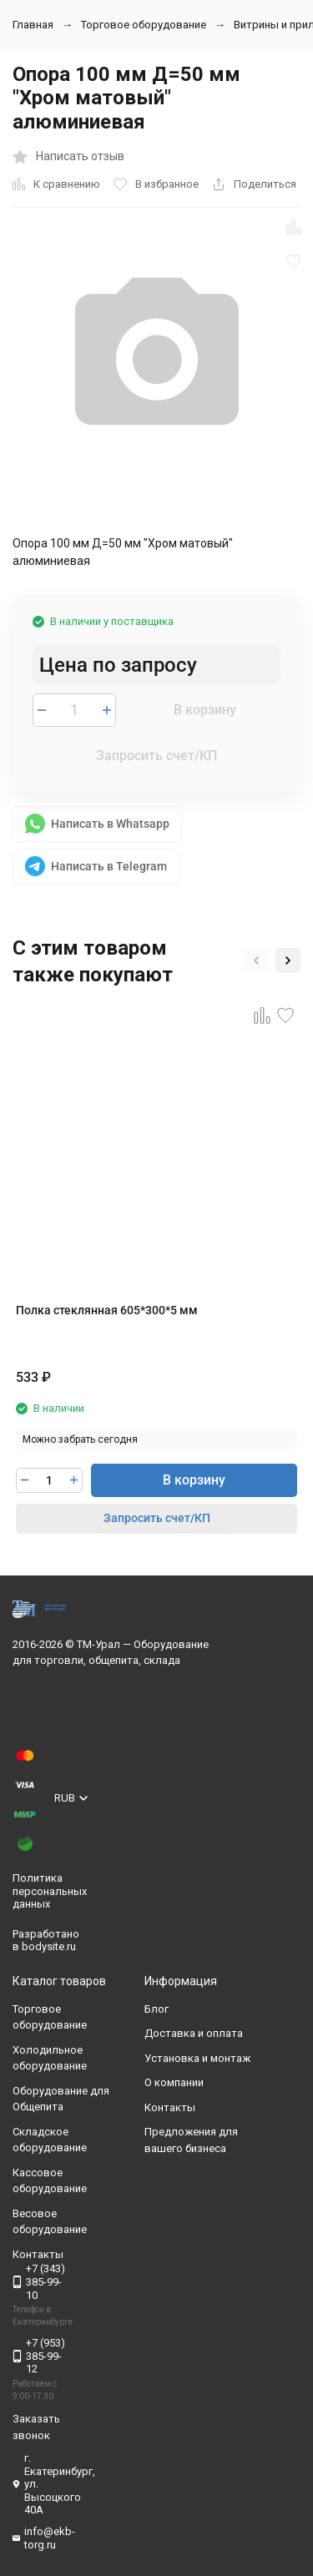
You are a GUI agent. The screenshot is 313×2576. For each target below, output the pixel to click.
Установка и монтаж (197, 2058)
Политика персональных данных (50, 1891)
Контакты (169, 2107)
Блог (156, 2009)
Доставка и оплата (193, 2033)
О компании (174, 2082)
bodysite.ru (49, 1946)
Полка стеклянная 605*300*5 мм (107, 1310)
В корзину (205, 710)
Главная (33, 24)
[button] (256, 960)
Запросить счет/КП (156, 756)
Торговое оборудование (143, 24)
